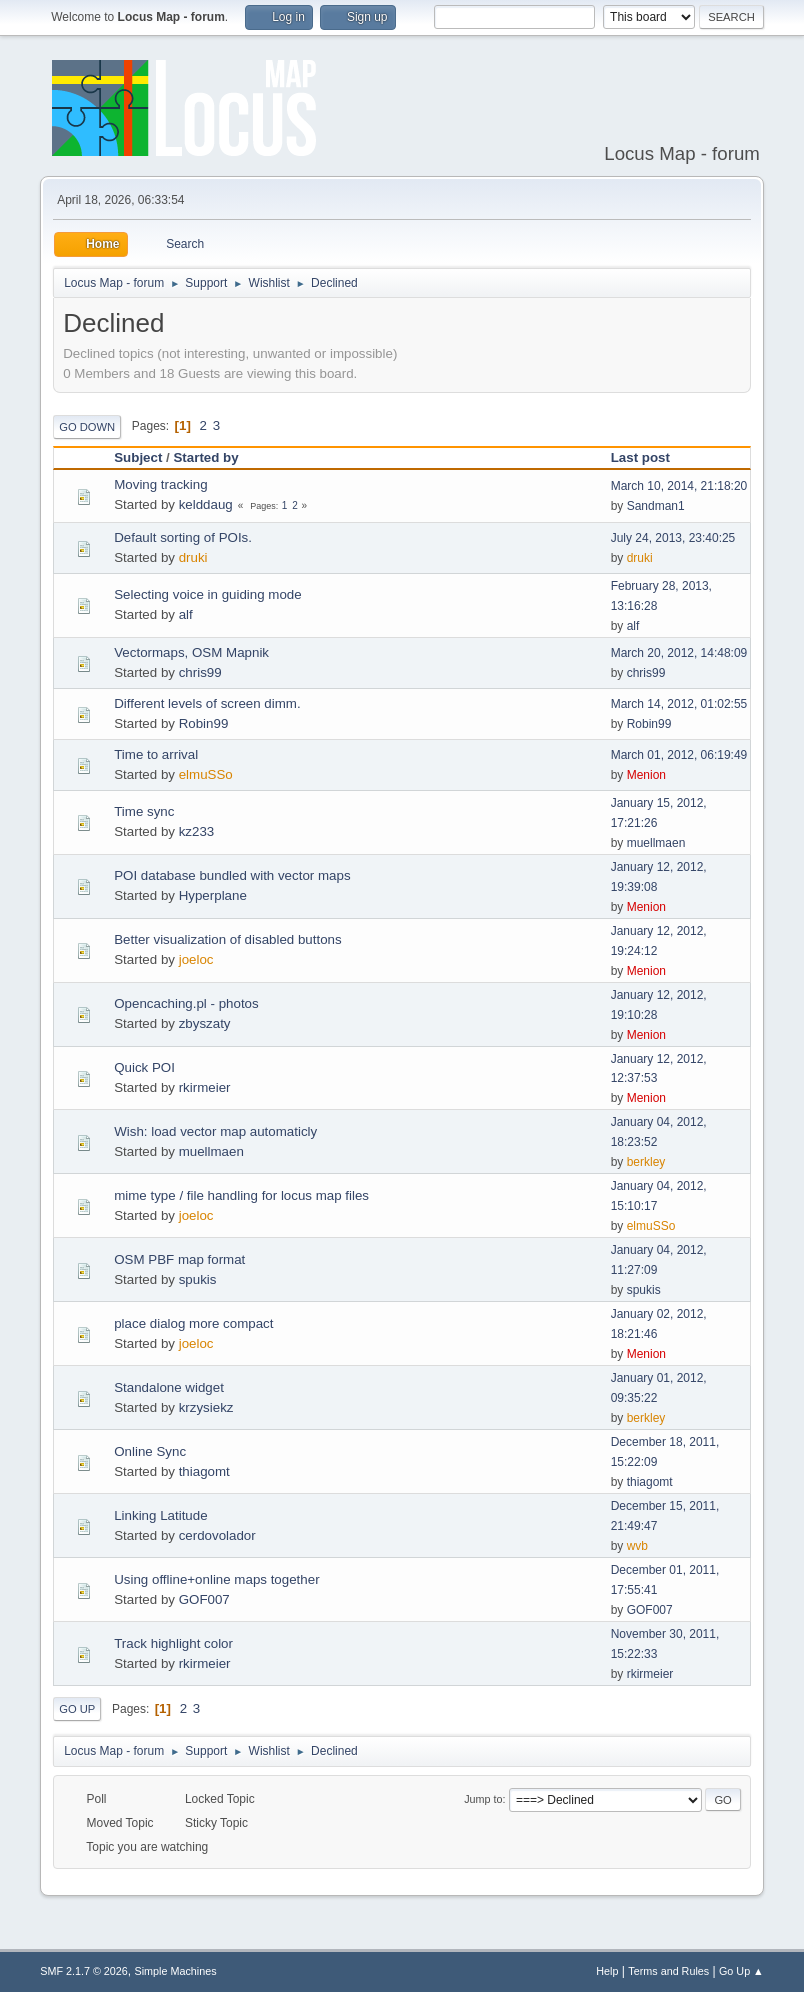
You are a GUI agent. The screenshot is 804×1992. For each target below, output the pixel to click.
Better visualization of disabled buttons (227, 939)
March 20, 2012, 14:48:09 (679, 653)
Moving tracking (160, 484)
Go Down (87, 427)
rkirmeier (205, 1087)
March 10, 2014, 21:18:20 (679, 486)
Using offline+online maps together (216, 1579)
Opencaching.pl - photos (186, 1003)
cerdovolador (217, 1535)
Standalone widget (169, 1387)
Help (607, 1971)
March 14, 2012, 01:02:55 (679, 704)
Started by (205, 457)
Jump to (483, 1799)
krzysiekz (206, 1407)
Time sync (144, 811)
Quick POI (144, 1067)
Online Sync (150, 1451)
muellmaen (656, 843)
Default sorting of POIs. (183, 537)
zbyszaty (205, 1023)
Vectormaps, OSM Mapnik (191, 652)
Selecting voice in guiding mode (207, 594)
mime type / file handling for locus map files (241, 1195)
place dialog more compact (193, 1323)
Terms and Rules (668, 1971)
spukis (198, 1279)
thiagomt (204, 1471)
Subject (138, 457)
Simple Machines (176, 1971)
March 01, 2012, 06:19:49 (679, 755)
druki (193, 557)
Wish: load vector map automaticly (215, 1131)
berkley (646, 1162)
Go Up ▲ (741, 1971)
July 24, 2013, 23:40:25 (673, 538)
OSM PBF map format (179, 1259)
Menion (646, 775)
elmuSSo (206, 774)
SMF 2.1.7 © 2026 (84, 1971)
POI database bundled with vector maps (232, 875)
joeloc (196, 959)
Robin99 (204, 723)
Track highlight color (173, 1643)
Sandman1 (656, 506)
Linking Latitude (160, 1515)
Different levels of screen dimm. (207, 703)
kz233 (197, 831)
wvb (637, 1546)
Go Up (77, 1709)
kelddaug (206, 504)
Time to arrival (156, 754)
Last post (649, 457)
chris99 (200, 672)
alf (186, 614)
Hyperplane (213, 895)
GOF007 (204, 1599)
